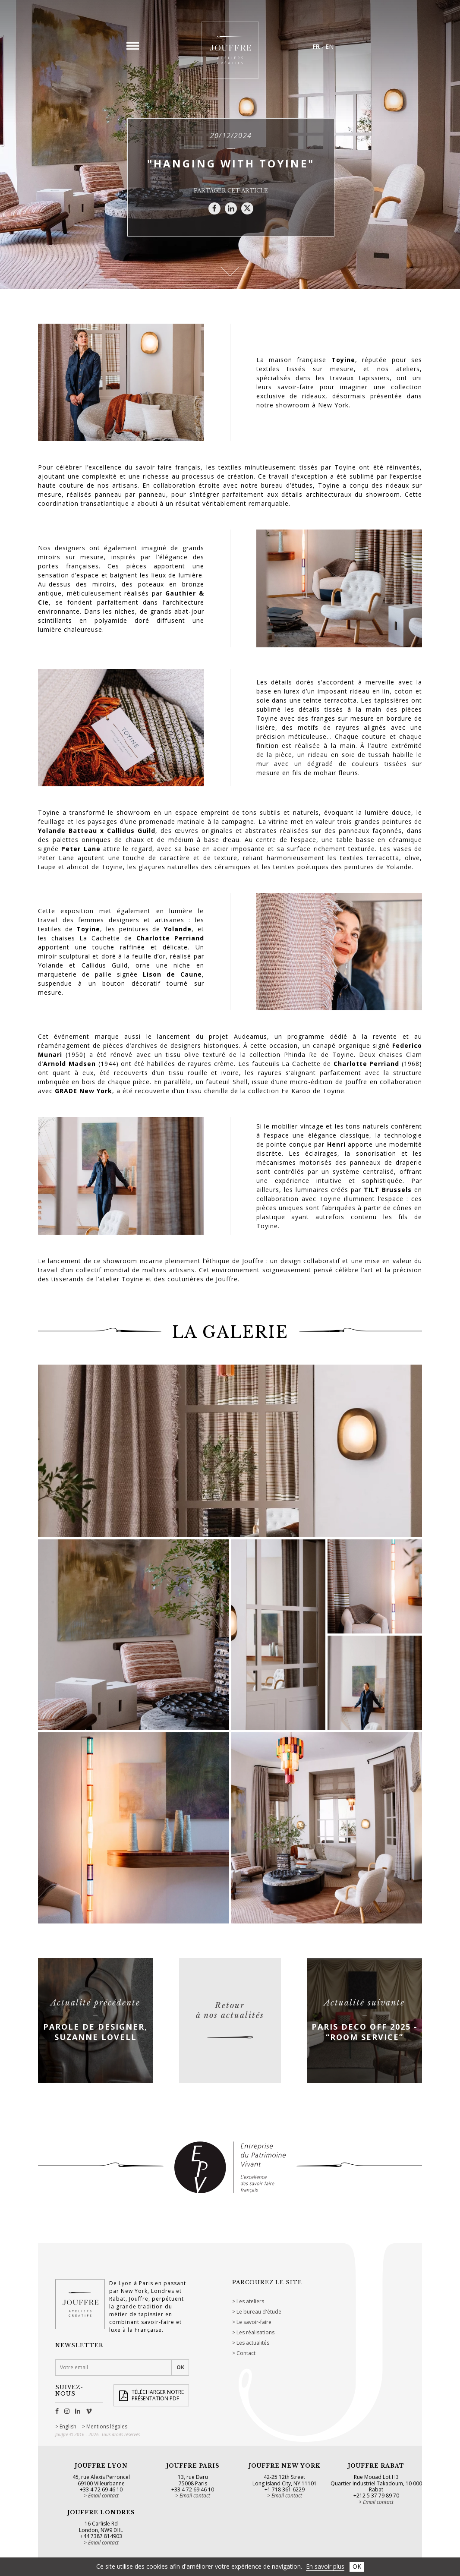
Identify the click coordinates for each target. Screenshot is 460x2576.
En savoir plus (325, 2566)
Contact (245, 2353)
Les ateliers (250, 2301)
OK (357, 2566)
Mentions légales (106, 2427)
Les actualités (252, 2342)
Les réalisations (255, 2332)
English (68, 2427)
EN (329, 46)
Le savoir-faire (253, 2322)
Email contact (103, 2496)
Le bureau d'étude (258, 2311)
